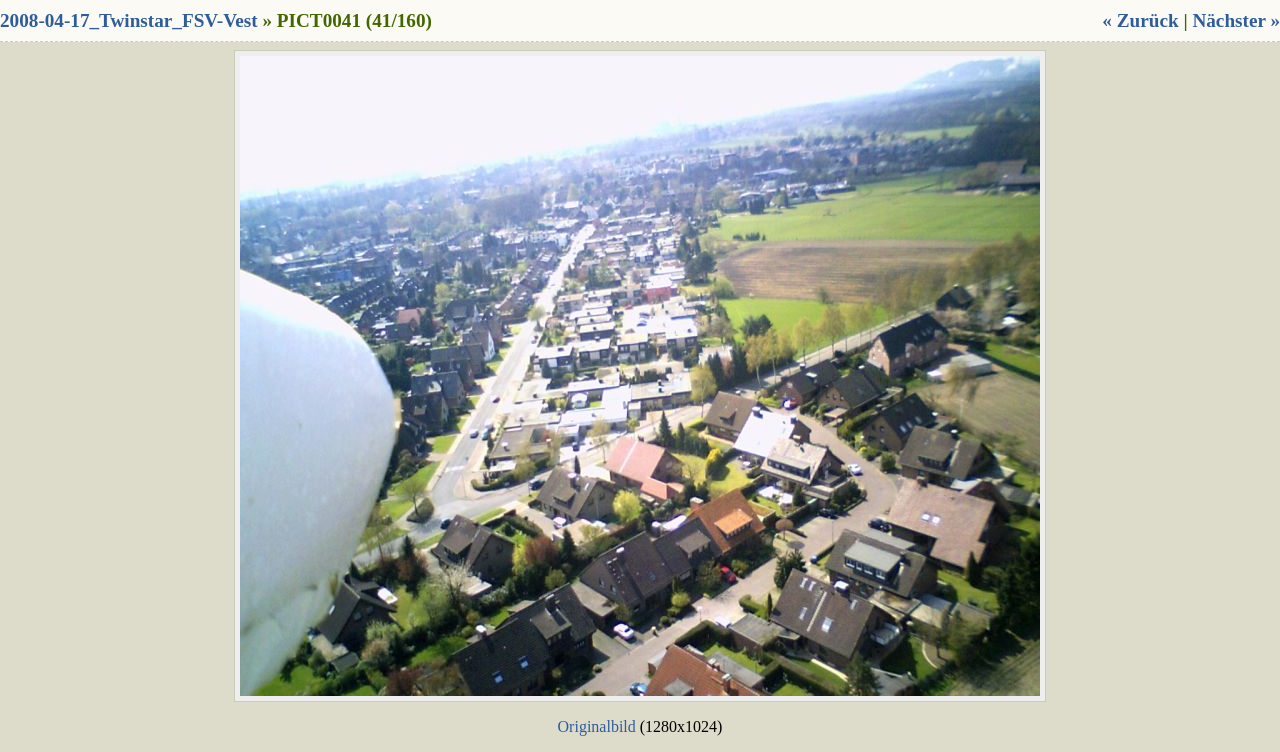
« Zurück (1140, 20)
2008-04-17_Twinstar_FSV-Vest (129, 20)
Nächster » (1236, 20)
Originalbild (597, 726)
